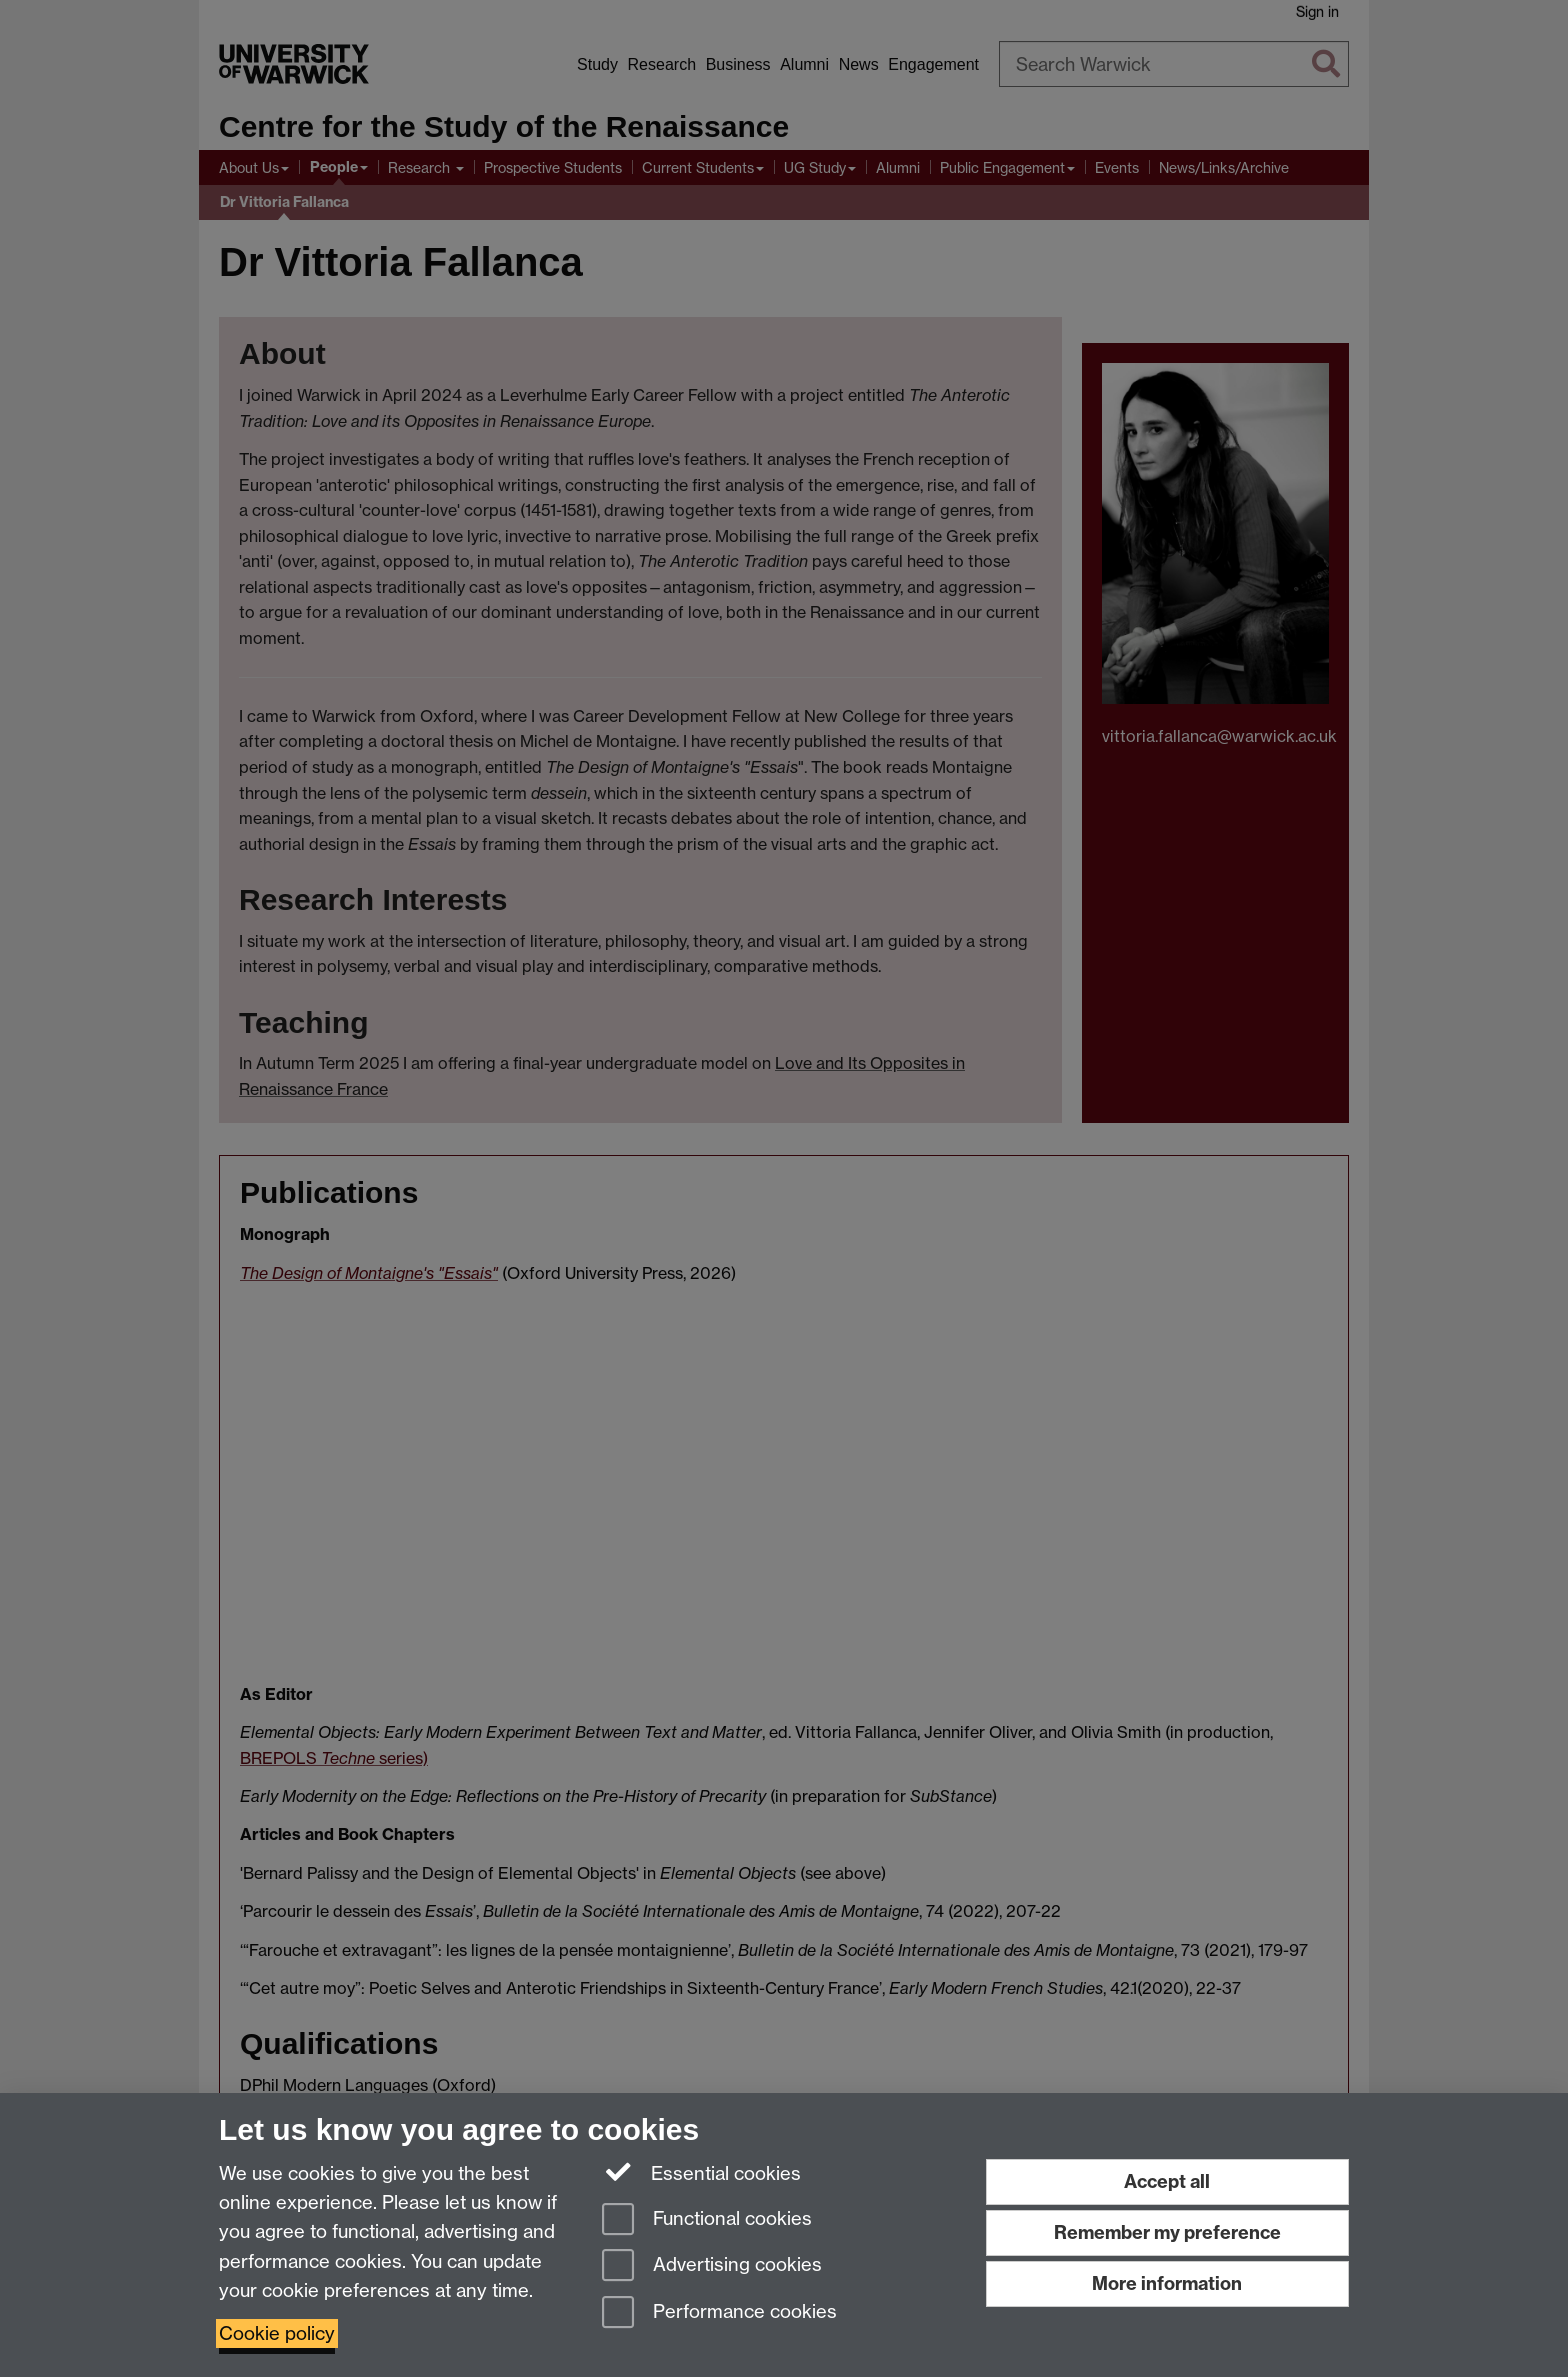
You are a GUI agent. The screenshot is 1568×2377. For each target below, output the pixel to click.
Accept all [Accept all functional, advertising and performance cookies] (1167, 2181)
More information (1167, 2283)
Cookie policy (277, 2333)
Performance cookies (719, 2313)
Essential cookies (701, 2172)
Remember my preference (1167, 2232)
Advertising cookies (712, 2266)
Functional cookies (707, 2220)
